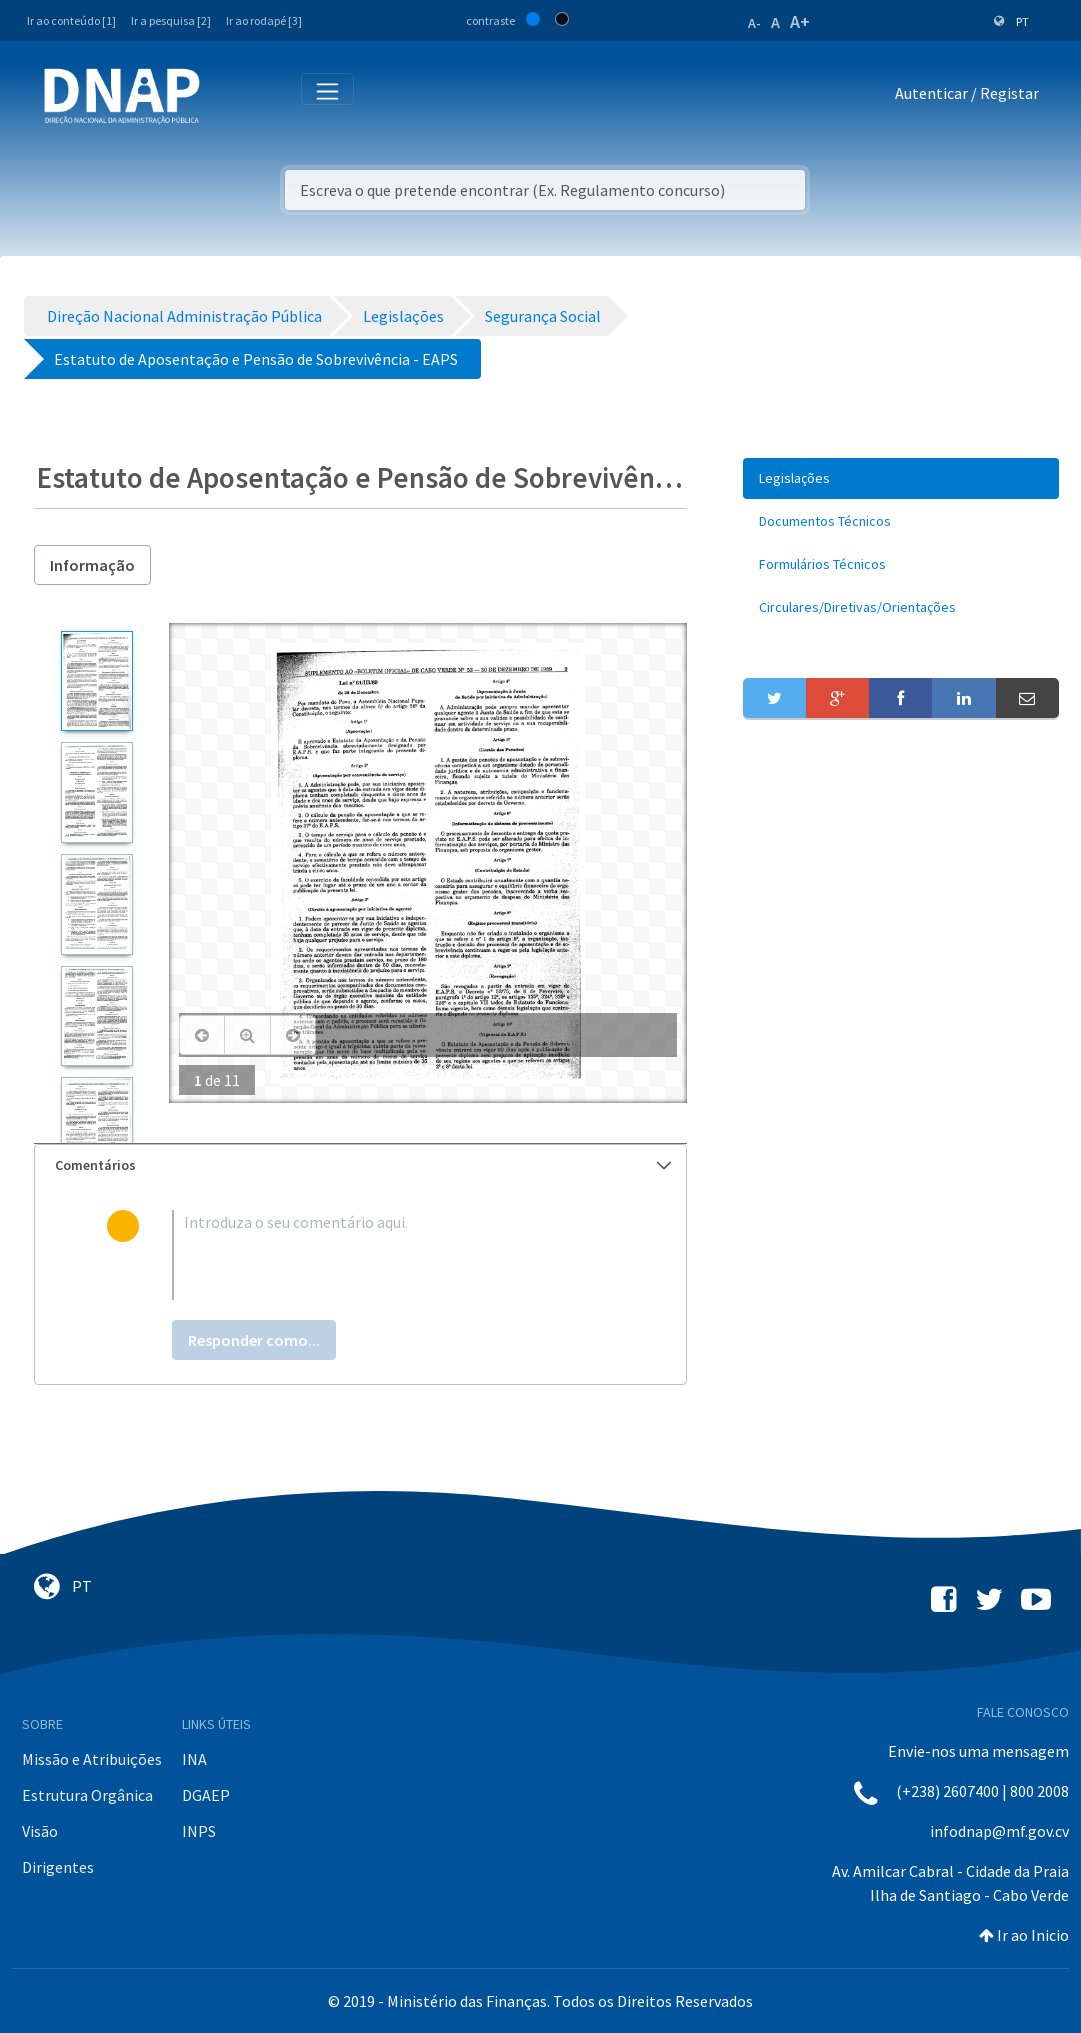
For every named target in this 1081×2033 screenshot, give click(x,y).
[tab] (360, 1165)
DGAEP (206, 1795)
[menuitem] (901, 478)
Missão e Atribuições (92, 1759)
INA (194, 1759)
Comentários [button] (363, 1165)
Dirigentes (58, 1867)
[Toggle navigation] (228, 97)
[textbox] (393, 1255)
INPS (199, 1831)
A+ (800, 21)
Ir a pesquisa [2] (171, 20)
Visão (40, 1831)
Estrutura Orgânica (87, 1795)
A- (754, 23)
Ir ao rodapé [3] (264, 20)
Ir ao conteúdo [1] (71, 20)
